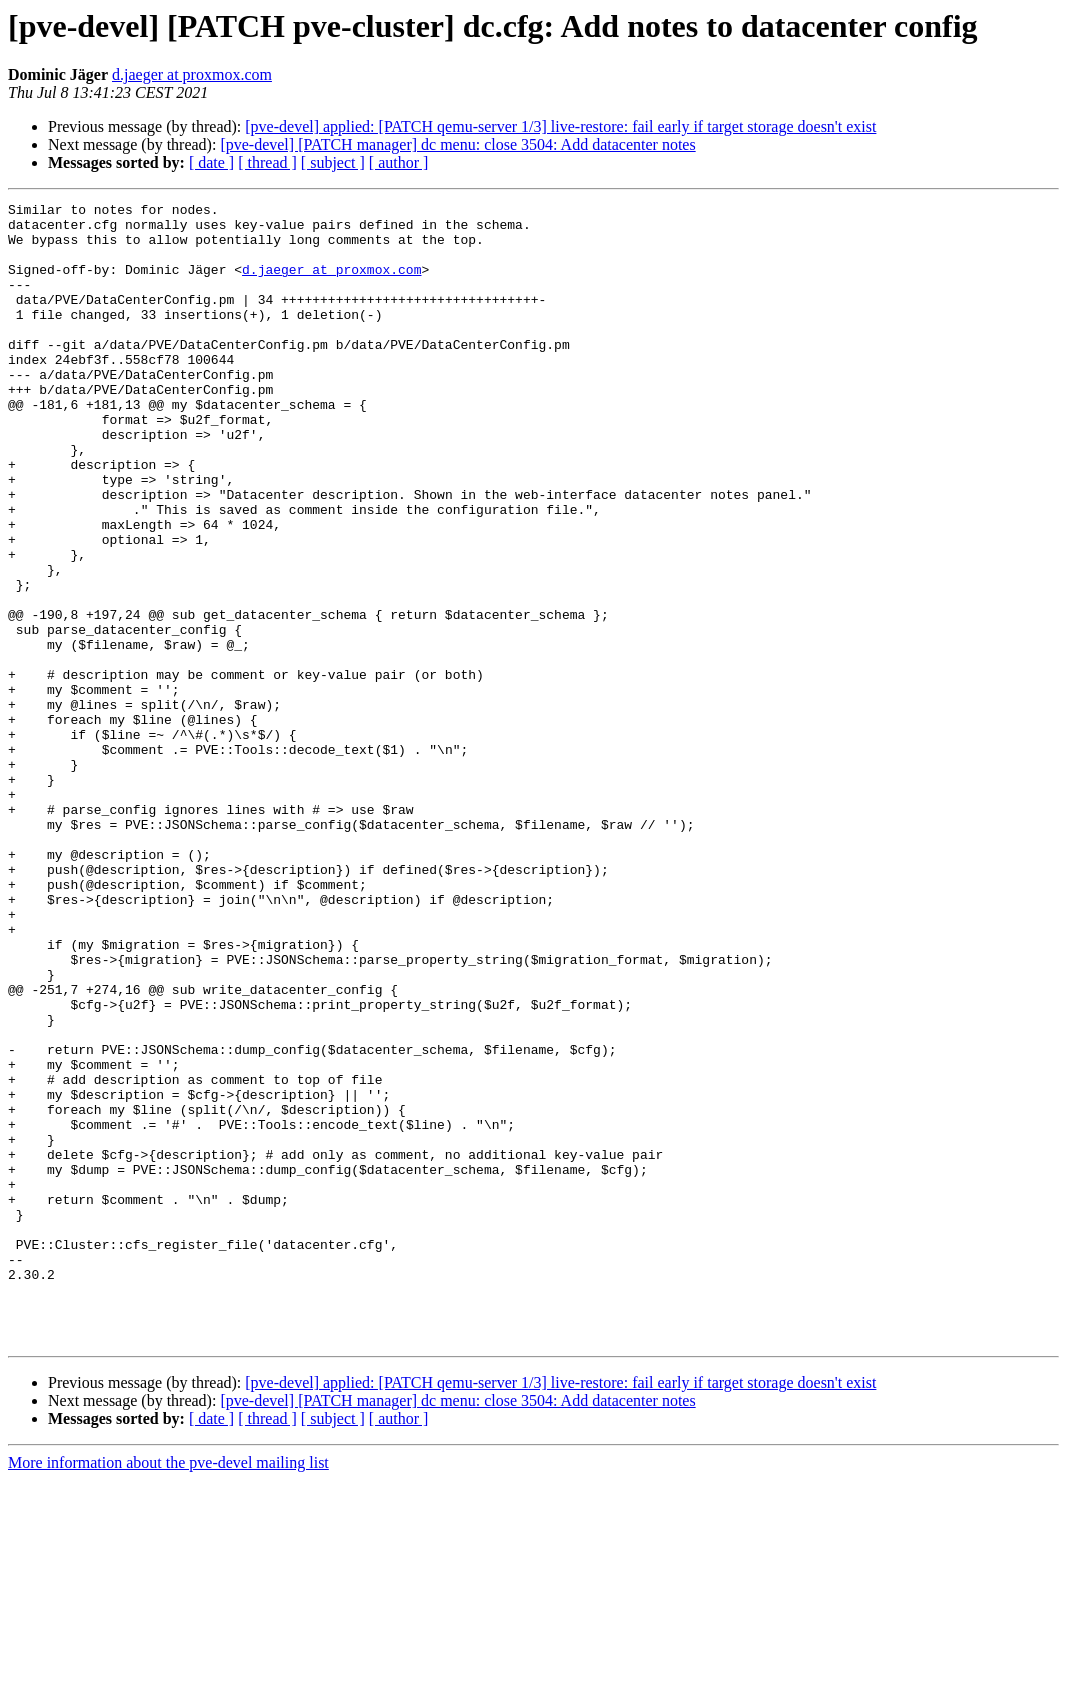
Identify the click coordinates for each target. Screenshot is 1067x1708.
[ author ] (399, 162)
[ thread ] (267, 162)
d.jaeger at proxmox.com (192, 74)
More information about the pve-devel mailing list (168, 1690)
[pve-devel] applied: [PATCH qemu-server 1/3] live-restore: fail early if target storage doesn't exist (560, 126)
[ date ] (211, 162)
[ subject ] (333, 162)
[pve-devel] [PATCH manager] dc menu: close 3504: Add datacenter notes (457, 144)
